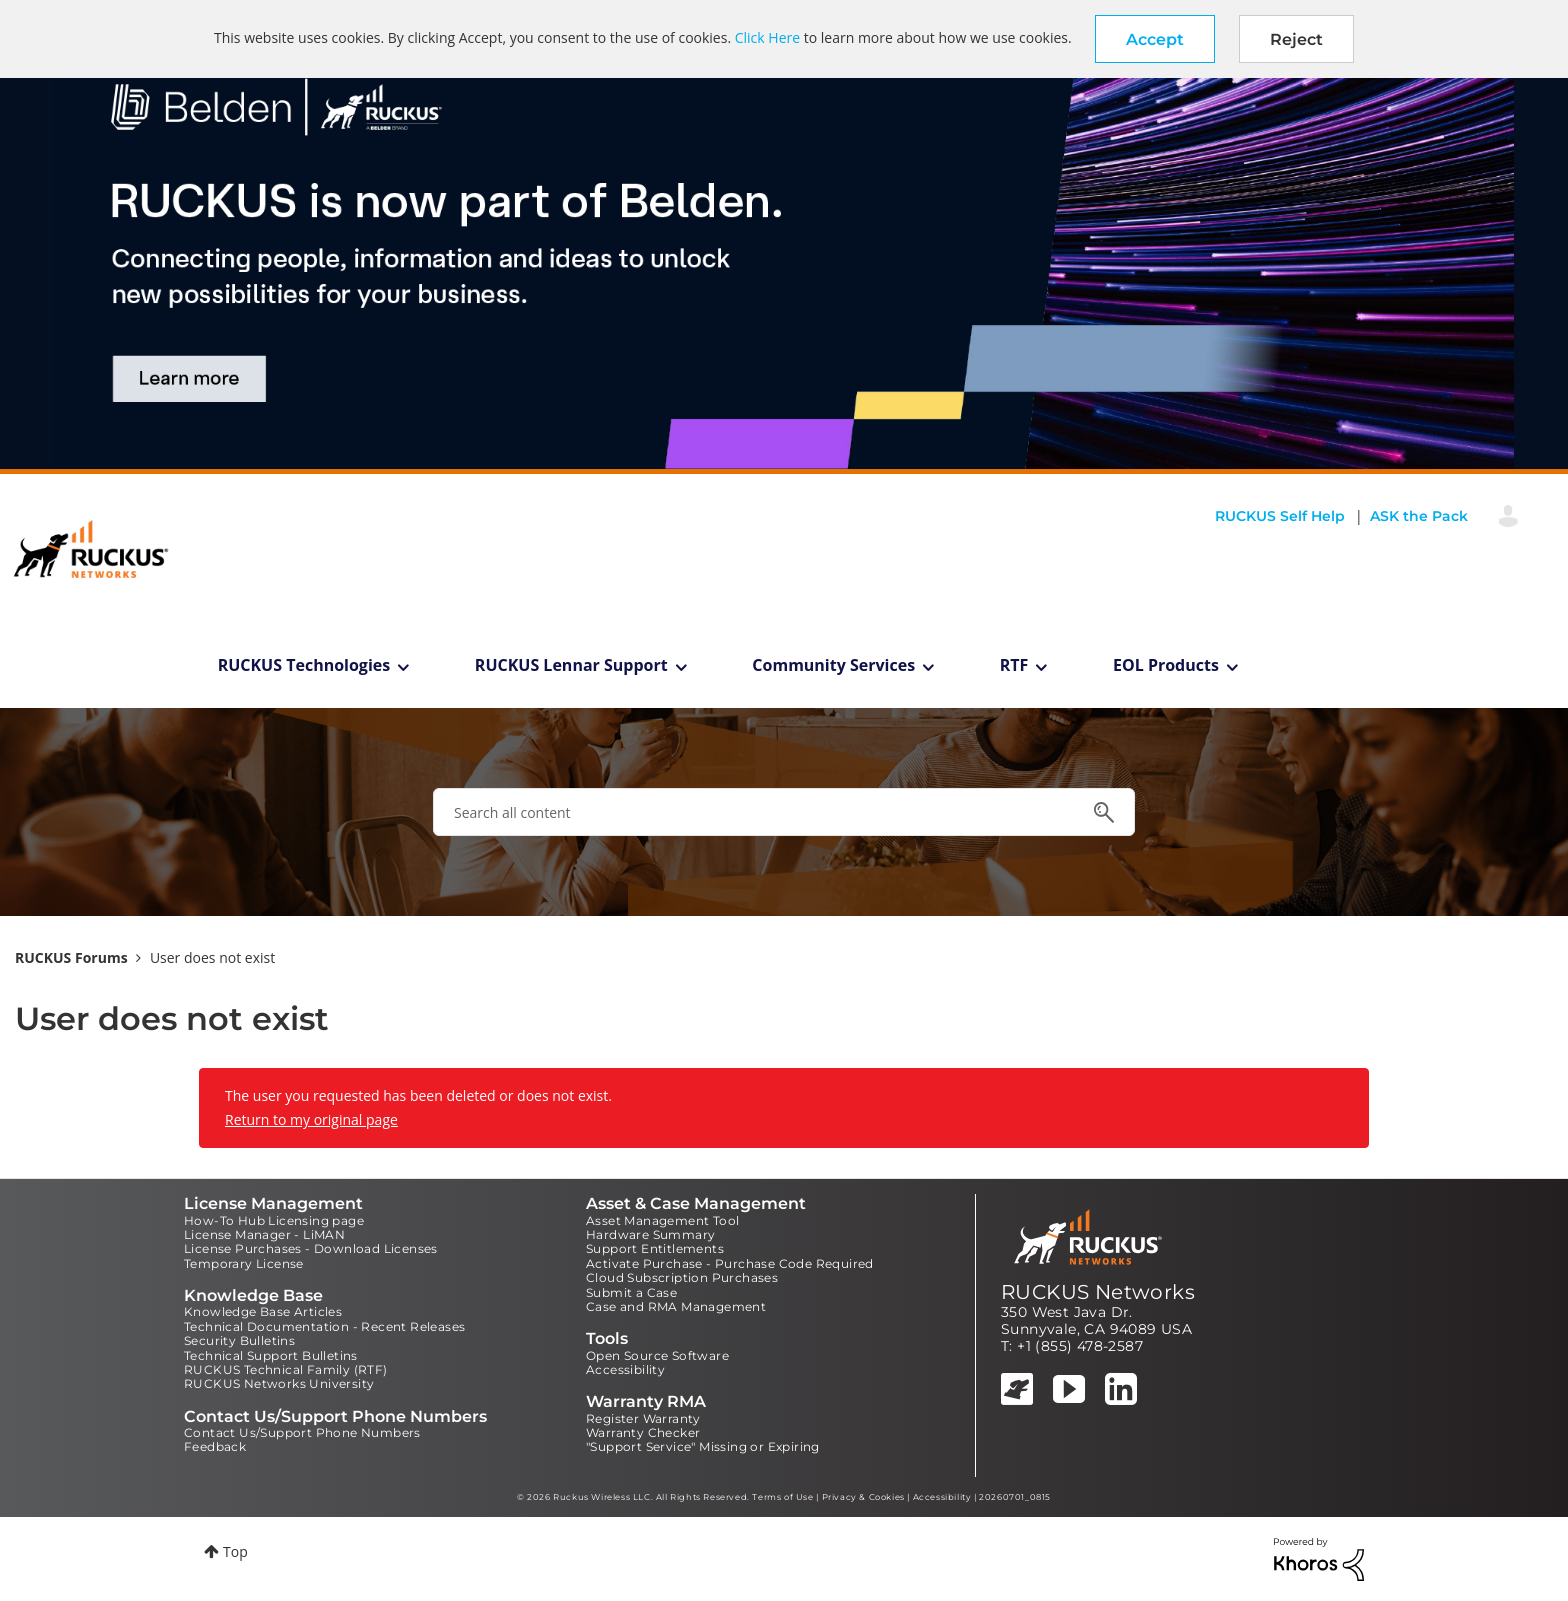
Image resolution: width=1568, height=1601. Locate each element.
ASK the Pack (1419, 516)
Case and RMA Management (676, 1306)
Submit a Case (631, 1292)
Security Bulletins (239, 1340)
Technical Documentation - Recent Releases (324, 1326)
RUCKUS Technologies (304, 665)
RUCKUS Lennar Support (571, 665)
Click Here (767, 37)
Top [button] (235, 1551)
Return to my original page (311, 1119)
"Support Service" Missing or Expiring (703, 1446)
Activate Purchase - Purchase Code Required (730, 1263)
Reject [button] (1296, 39)
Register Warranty (643, 1418)
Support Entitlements (655, 1248)
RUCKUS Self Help (1280, 516)
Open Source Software (657, 1355)
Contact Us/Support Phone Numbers (302, 1432)
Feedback (215, 1446)
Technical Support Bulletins (271, 1355)
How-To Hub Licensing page (274, 1220)
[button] (1155, 39)
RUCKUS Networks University (279, 1383)
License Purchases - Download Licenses (311, 1248)
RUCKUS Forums (71, 957)
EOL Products (1166, 665)
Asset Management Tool (662, 1220)
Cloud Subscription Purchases (682, 1277)
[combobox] (784, 812)
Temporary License (244, 1263)
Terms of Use (782, 1497)
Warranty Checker (643, 1432)
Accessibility (625, 1369)
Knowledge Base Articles (263, 1311)
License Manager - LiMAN (264, 1234)
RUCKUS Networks (1098, 1292)
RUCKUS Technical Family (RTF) (286, 1369)
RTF (1014, 665)
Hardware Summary (650, 1234)
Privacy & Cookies (863, 1497)
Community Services (833, 665)
